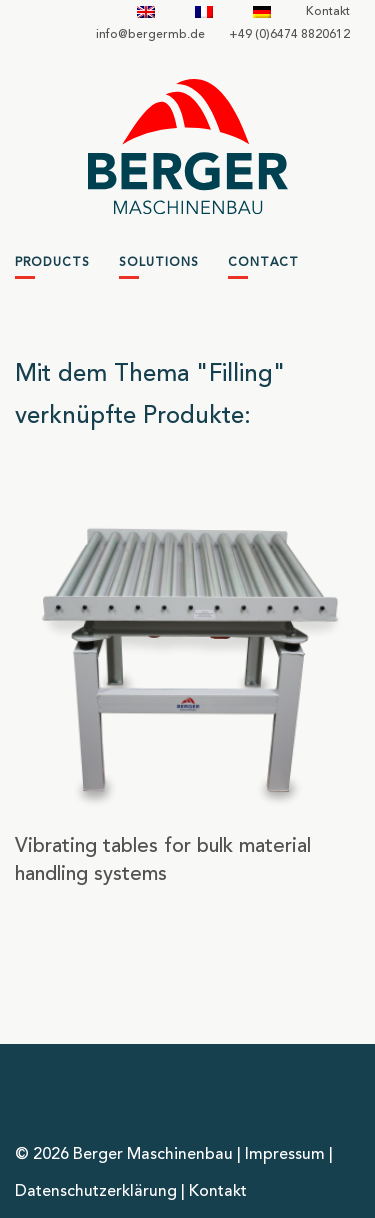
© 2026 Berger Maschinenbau (124, 1155)
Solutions (159, 263)
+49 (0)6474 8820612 (289, 35)
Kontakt (328, 12)
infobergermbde (150, 35)
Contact (263, 263)
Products (52, 263)
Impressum (285, 1155)
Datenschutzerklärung (96, 1192)
